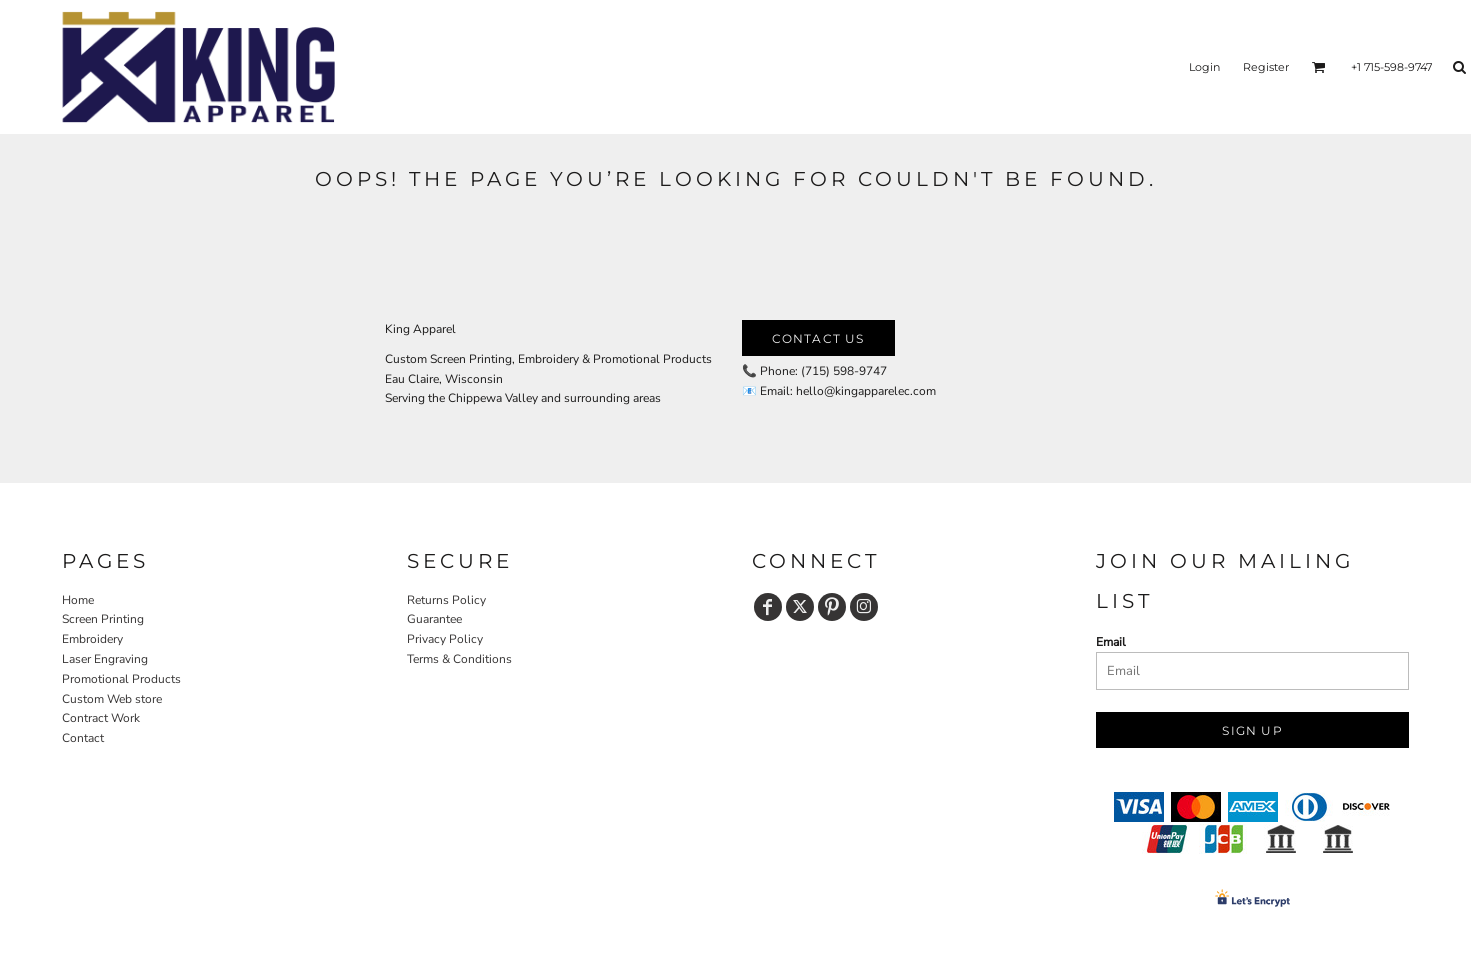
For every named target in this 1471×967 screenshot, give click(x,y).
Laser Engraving (105, 659)
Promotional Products (121, 679)
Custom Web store (112, 699)
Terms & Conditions (459, 659)
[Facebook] (768, 607)
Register (1266, 67)
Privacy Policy (445, 639)
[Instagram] (864, 607)
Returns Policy (446, 600)
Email (1111, 642)
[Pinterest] (832, 607)
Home (78, 600)
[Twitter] (800, 607)
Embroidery (92, 639)
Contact (83, 738)
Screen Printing (103, 619)
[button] (1319, 67)
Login (1204, 67)
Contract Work (101, 718)
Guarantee (434, 619)
